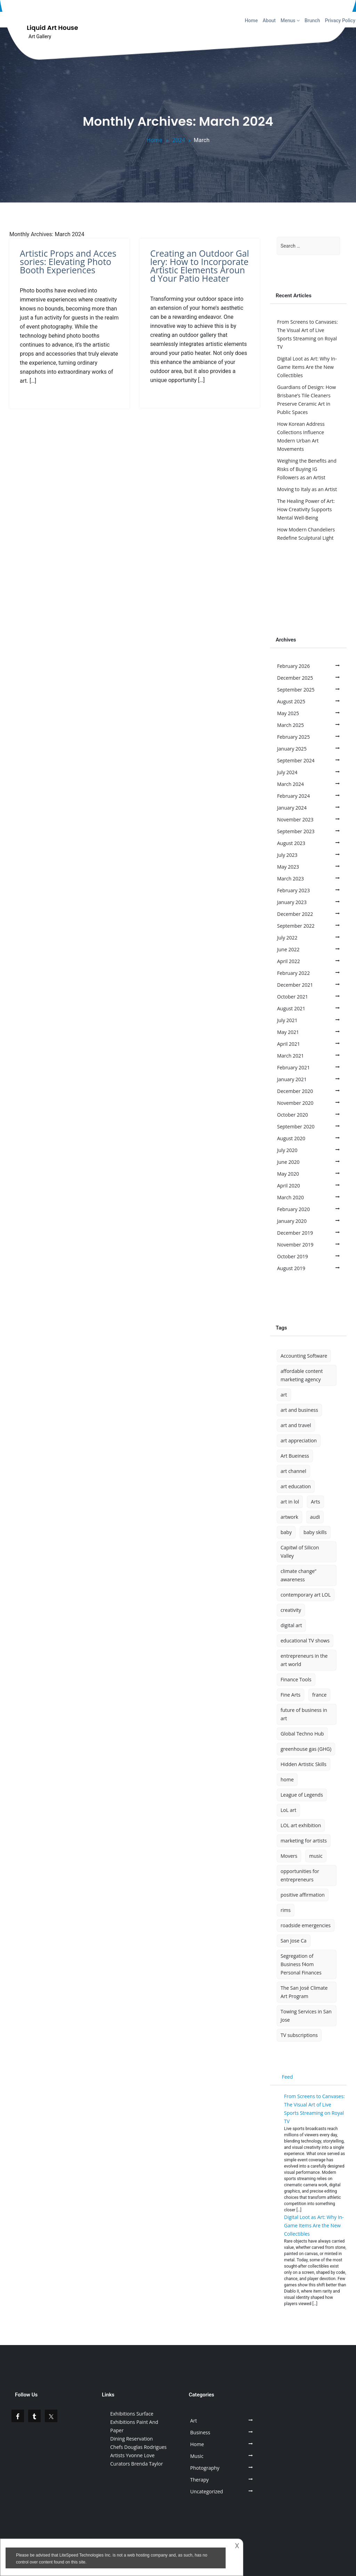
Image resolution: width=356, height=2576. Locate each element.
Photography (204, 2468)
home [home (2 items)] (287, 1779)
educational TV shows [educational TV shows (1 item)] (305, 1640)
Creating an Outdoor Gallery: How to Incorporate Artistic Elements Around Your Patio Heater (199, 265)
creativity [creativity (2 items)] (291, 1610)
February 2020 (293, 1209)
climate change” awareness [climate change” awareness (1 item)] (298, 1575)
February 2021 (293, 1067)
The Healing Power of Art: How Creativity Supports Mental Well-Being (306, 509)
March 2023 (290, 878)
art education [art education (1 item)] (296, 1486)
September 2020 (296, 1126)
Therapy (199, 2479)
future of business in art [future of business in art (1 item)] (304, 1714)
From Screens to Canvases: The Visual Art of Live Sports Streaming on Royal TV (307, 334)
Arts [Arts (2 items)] (315, 1501)
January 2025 (292, 748)
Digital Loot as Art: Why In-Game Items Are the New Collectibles (307, 367)
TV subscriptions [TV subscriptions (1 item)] (299, 2035)
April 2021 (288, 1044)
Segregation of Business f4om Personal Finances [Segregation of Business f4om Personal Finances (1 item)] (301, 1964)
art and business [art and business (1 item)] (299, 1410)
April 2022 (288, 961)
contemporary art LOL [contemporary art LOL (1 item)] (306, 1594)
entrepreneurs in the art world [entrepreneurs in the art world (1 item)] (304, 1660)
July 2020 (287, 1150)
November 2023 (295, 819)
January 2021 (292, 1079)
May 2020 (288, 1173)
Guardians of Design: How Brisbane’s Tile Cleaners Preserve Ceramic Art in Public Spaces (306, 399)
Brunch (312, 20)
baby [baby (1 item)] (286, 1532)
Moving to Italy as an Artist (307, 489)
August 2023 (291, 843)
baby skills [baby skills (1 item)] (315, 1532)
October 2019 (292, 1256)
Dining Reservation (131, 2438)
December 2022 (295, 914)
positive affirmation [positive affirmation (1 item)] (303, 1894)
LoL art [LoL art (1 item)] (288, 1810)
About (269, 20)
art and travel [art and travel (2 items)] (296, 1425)
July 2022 (287, 937)
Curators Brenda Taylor (136, 2463)
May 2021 (288, 1032)
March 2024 (290, 784)
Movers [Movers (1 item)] (289, 1856)
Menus (290, 20)
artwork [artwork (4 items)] (289, 1517)
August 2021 (291, 1008)
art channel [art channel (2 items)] (293, 1471)
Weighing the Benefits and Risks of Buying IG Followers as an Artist (307, 469)
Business (200, 2432)
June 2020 (288, 1162)
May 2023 (288, 866)
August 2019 (291, 1268)
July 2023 (287, 855)
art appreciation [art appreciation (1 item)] (299, 1440)
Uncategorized (206, 2491)
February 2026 (293, 666)
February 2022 (293, 973)
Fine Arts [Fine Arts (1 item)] (290, 1694)
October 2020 (292, 1114)
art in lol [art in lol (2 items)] (290, 1501)
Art (193, 2420)
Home (251, 20)
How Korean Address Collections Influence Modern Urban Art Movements (301, 436)
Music (196, 2456)
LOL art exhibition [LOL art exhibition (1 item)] (301, 1825)
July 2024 (287, 772)
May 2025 (288, 713)
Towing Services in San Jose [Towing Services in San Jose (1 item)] (306, 2015)
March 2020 (290, 1197)
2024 (178, 140)
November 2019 (295, 1244)
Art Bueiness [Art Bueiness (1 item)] (295, 1455)
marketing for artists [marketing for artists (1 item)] (304, 1840)
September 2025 (296, 689)
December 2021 (295, 984)
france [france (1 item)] (319, 1694)
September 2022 (296, 925)
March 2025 (290, 725)
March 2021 (290, 1055)
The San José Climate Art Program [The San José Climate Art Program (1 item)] (304, 1992)
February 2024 (293, 796)
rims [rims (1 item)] (286, 1910)
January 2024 (292, 807)
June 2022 (288, 949)
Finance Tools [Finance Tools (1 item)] (296, 1679)
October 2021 (292, 996)
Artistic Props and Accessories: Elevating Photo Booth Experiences (68, 261)
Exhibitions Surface (131, 2413)
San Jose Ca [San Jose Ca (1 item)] (294, 1940)
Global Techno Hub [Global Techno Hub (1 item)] (302, 1733)
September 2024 (296, 760)
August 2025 (291, 701)
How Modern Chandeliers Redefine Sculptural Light (306, 533)
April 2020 (288, 1185)
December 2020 (295, 1091)
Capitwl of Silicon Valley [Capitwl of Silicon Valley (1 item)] (300, 1551)
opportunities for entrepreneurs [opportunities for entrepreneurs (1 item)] (300, 1875)
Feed (287, 2076)
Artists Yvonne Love (132, 2455)
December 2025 (295, 677)
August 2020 (291, 1138)
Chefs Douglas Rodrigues (138, 2447)
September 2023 (296, 831)
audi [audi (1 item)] (315, 1517)
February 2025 (293, 737)
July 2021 (287, 1020)
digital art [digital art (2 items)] (291, 1625)
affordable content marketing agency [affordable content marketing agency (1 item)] (302, 1375)
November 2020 (295, 1103)
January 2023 (292, 902)
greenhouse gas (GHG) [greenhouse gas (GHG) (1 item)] (306, 1749)
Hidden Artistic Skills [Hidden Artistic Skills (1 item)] (303, 1764)
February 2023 (293, 890)
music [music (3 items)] (315, 1856)
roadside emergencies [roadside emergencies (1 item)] (306, 1925)
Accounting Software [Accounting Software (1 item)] (304, 1355)
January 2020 (292, 1221)
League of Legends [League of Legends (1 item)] (302, 1794)
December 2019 (295, 1232)
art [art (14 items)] (284, 1394)
